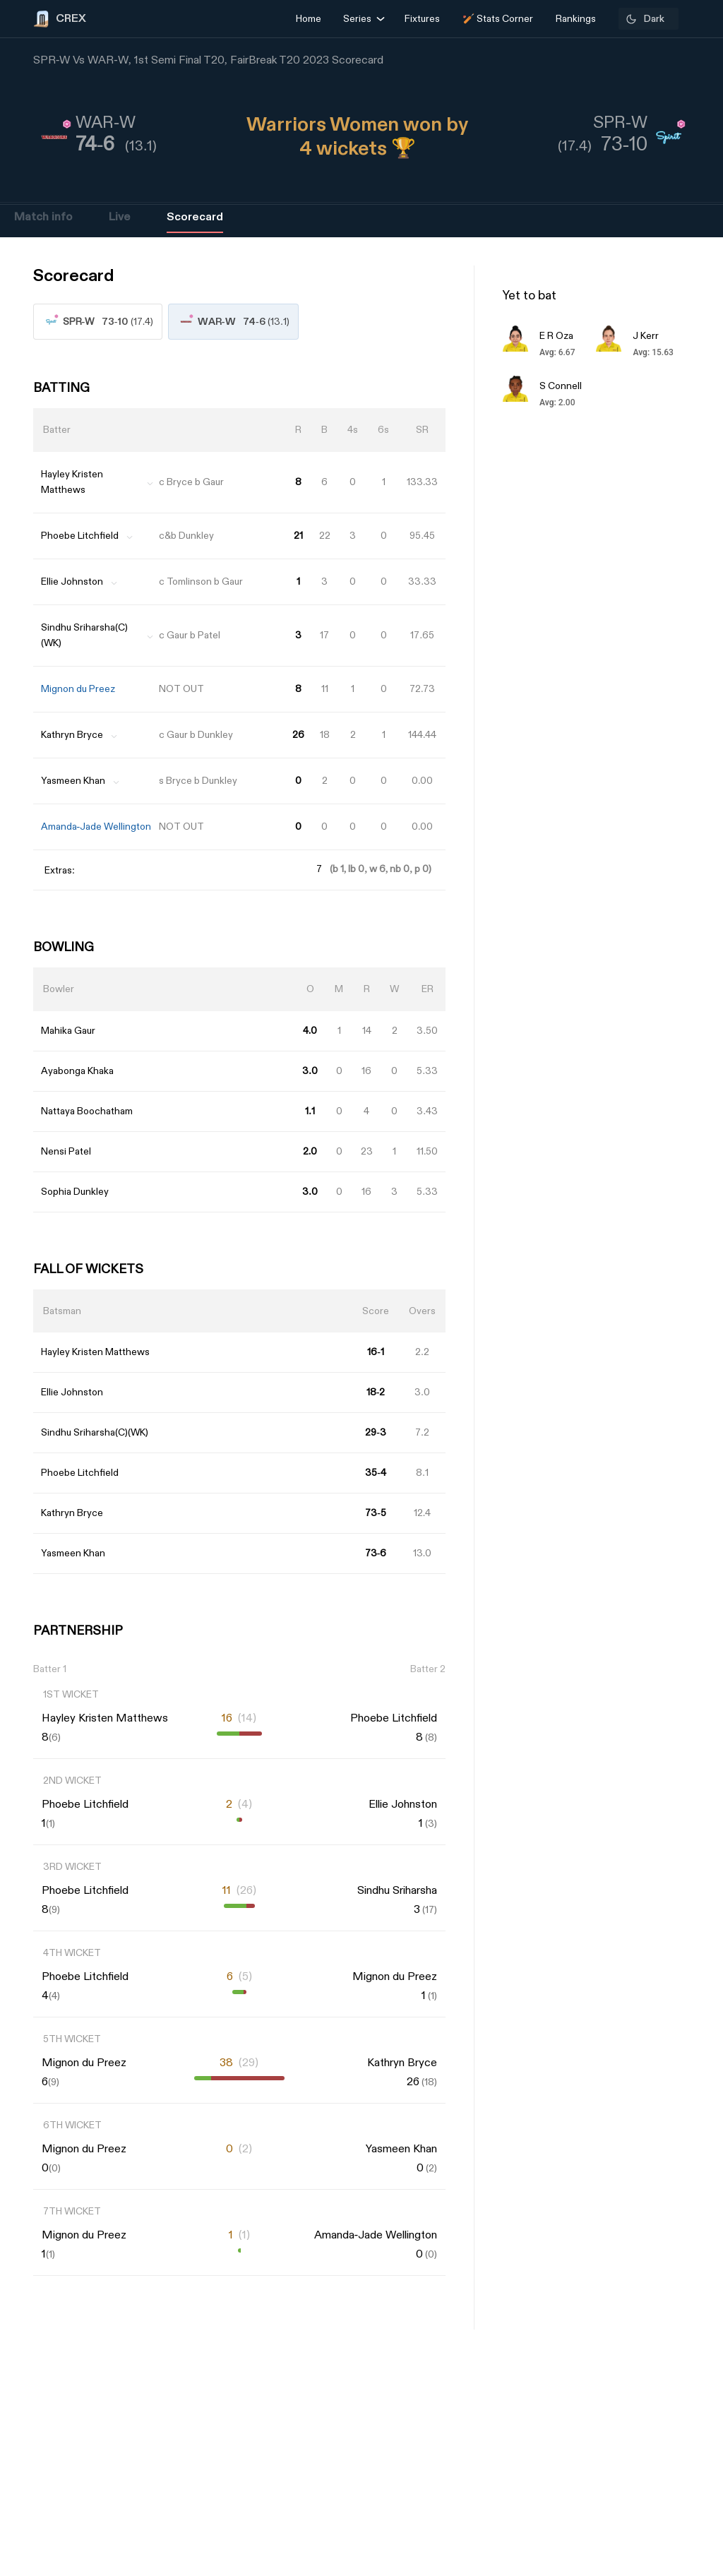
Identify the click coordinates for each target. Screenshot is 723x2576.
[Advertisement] (670, 1345)
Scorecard (195, 217)
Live (119, 217)
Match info (43, 217)
